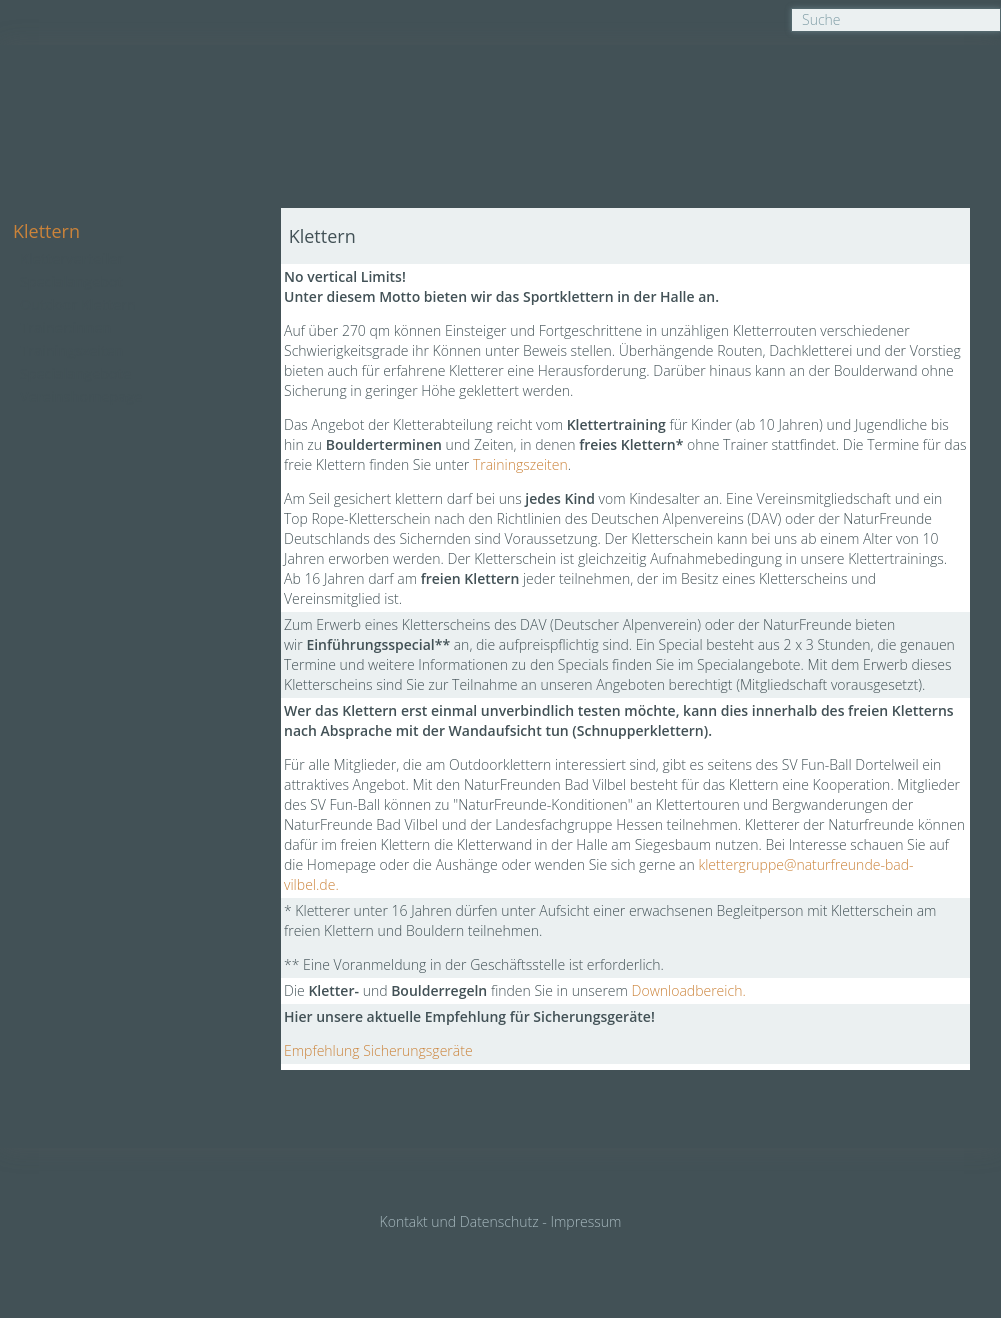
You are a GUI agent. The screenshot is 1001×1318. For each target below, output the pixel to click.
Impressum (585, 1221)
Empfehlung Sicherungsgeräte (378, 1050)
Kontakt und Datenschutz (459, 1221)
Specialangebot (71, 281)
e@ (786, 864)
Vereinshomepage (81, 396)
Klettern (46, 231)
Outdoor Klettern (78, 304)
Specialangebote (75, 373)
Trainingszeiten (71, 350)
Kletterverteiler (71, 258)
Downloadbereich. (689, 990)
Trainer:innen (65, 327)
